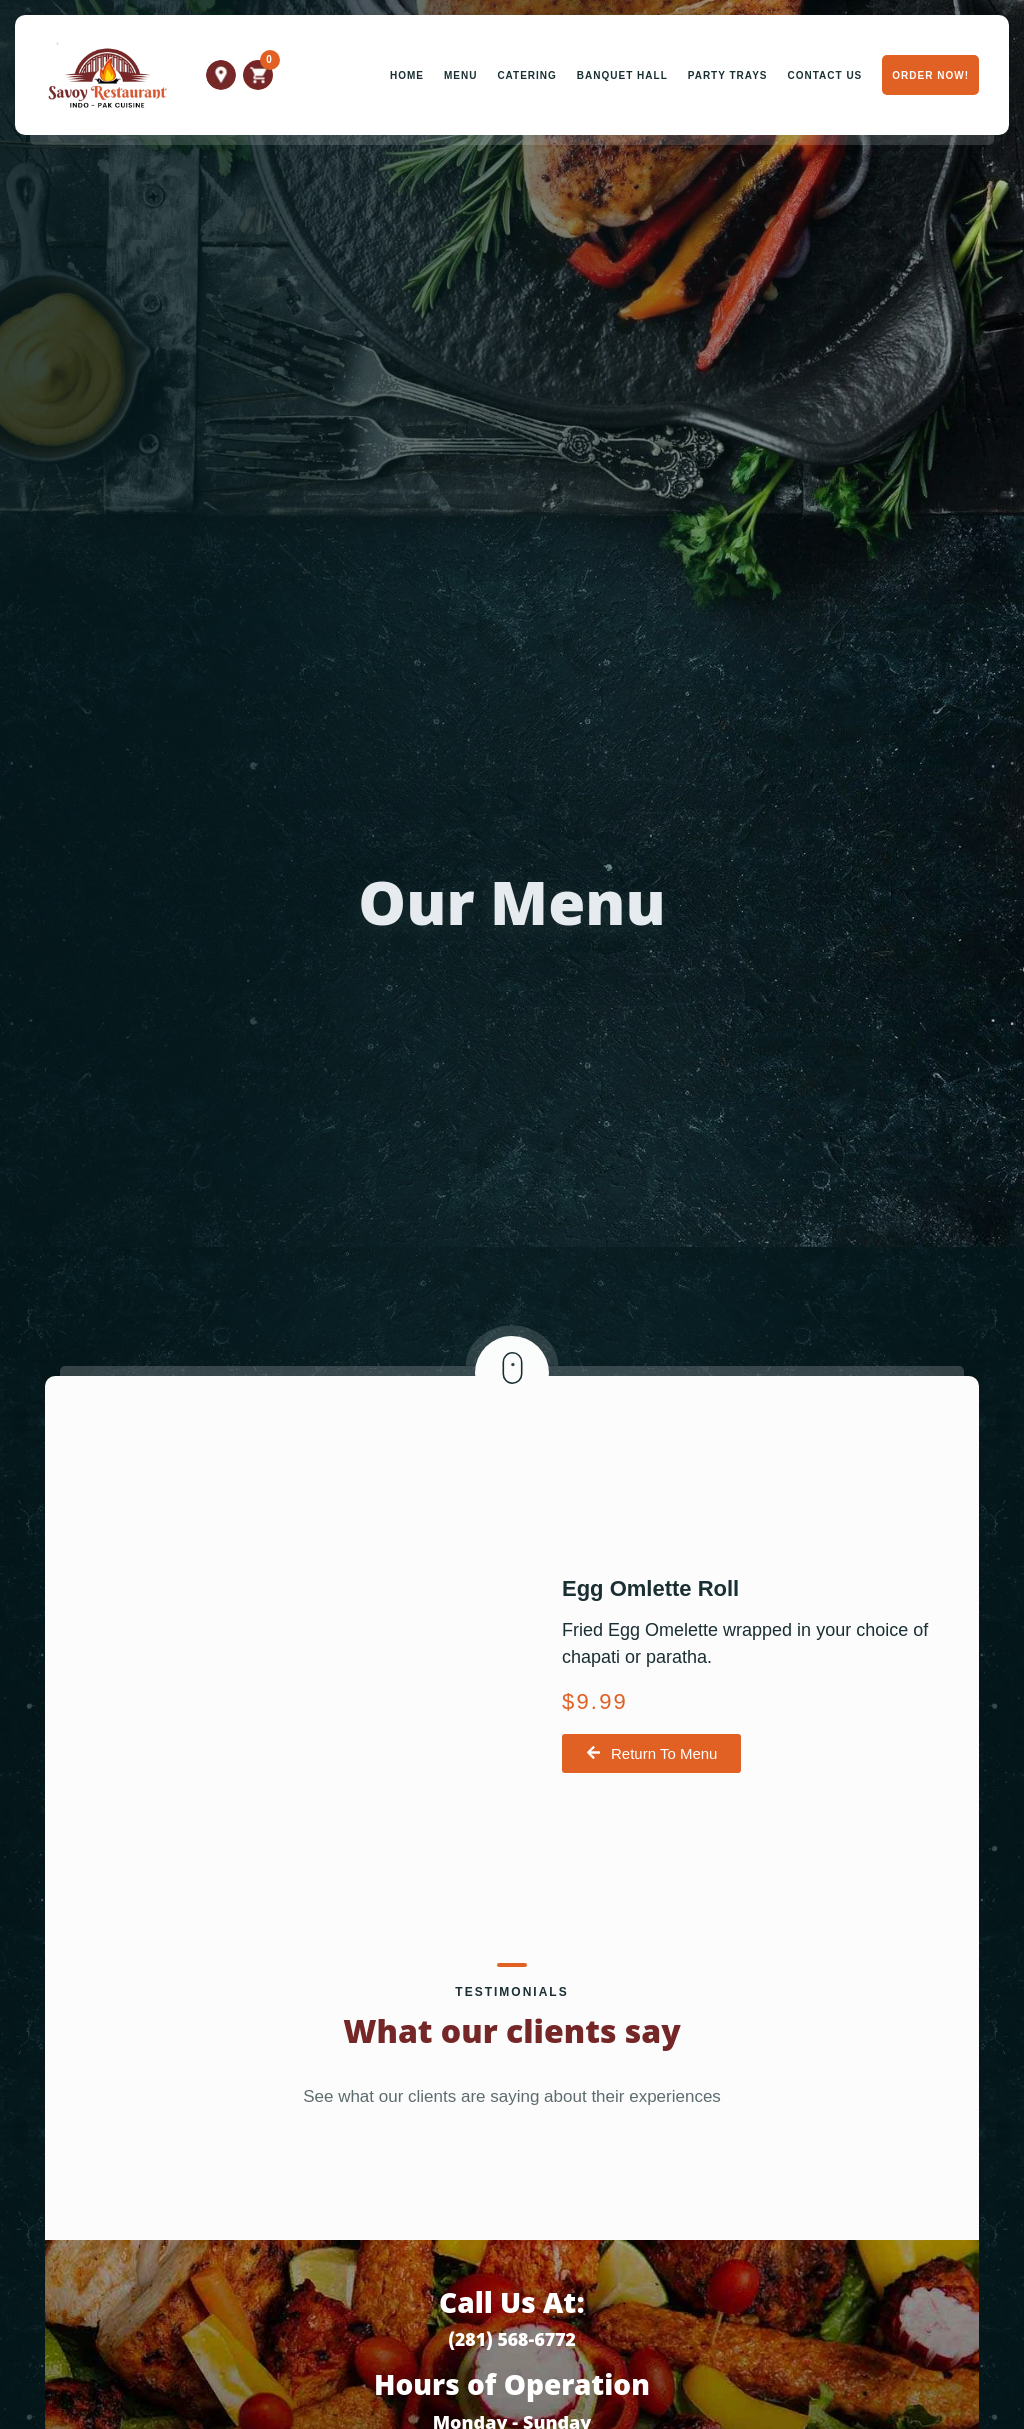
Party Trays (728, 75)
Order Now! (930, 75)
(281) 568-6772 (512, 2341)
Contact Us (824, 75)
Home (407, 75)
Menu (460, 75)
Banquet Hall (622, 75)
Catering (526, 75)
